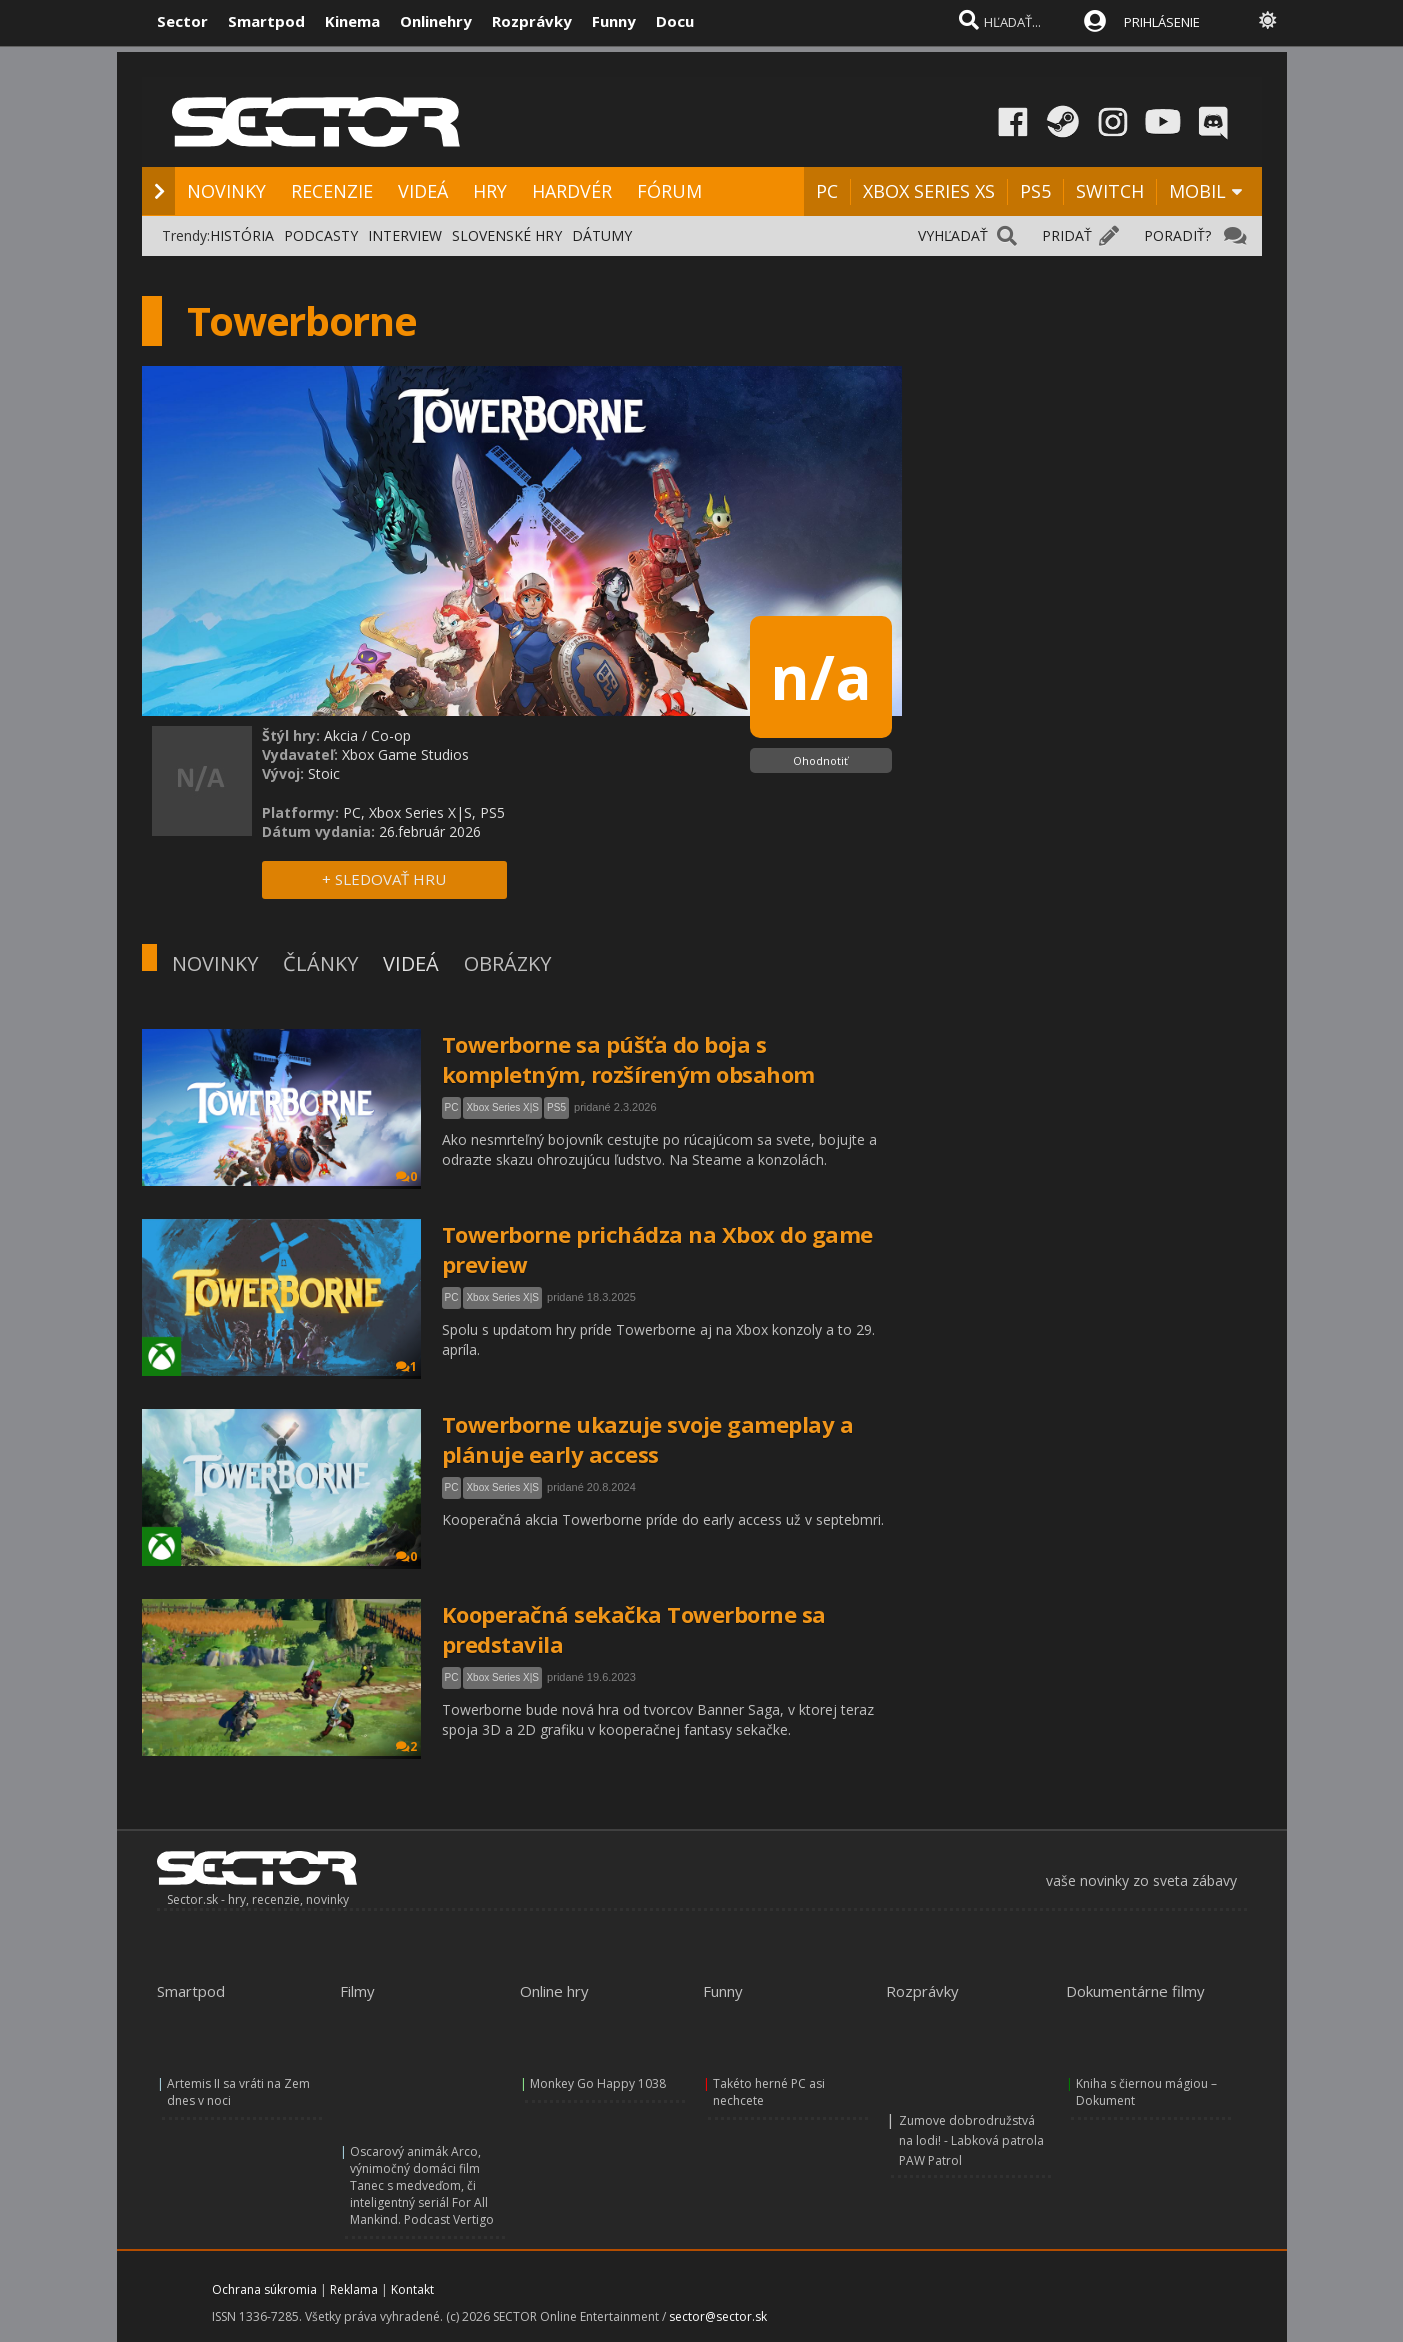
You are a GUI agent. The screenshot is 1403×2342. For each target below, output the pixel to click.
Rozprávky (532, 21)
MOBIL (1197, 191)
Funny (614, 21)
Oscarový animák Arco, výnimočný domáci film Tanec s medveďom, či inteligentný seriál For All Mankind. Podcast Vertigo (422, 2185)
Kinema (352, 21)
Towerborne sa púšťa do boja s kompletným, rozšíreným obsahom (628, 1059)
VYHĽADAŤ (953, 235)
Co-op (391, 735)
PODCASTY (321, 235)
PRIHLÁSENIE (1162, 22)
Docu (675, 21)
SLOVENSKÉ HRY (507, 235)
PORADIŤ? (1177, 235)
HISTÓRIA (242, 235)
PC (827, 191)
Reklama (354, 2289)
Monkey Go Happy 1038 (598, 2083)
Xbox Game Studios (405, 754)
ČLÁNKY (320, 963)
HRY (490, 191)
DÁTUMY (602, 235)
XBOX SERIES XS (929, 191)
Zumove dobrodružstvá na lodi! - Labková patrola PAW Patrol (971, 2140)
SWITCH (1110, 191)
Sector (182, 21)
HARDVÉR (572, 191)
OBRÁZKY (507, 963)
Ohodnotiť (820, 760)
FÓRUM (669, 191)
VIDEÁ (423, 191)
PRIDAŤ (1067, 235)
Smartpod (266, 21)
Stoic (324, 773)
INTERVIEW (405, 235)
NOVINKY (226, 191)
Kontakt (412, 2289)
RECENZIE (332, 191)
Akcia (341, 735)
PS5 (1035, 191)
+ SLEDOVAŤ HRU (384, 879)
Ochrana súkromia (264, 2289)
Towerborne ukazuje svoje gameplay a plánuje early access (648, 1439)
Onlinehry (436, 21)
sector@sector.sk (718, 2316)
